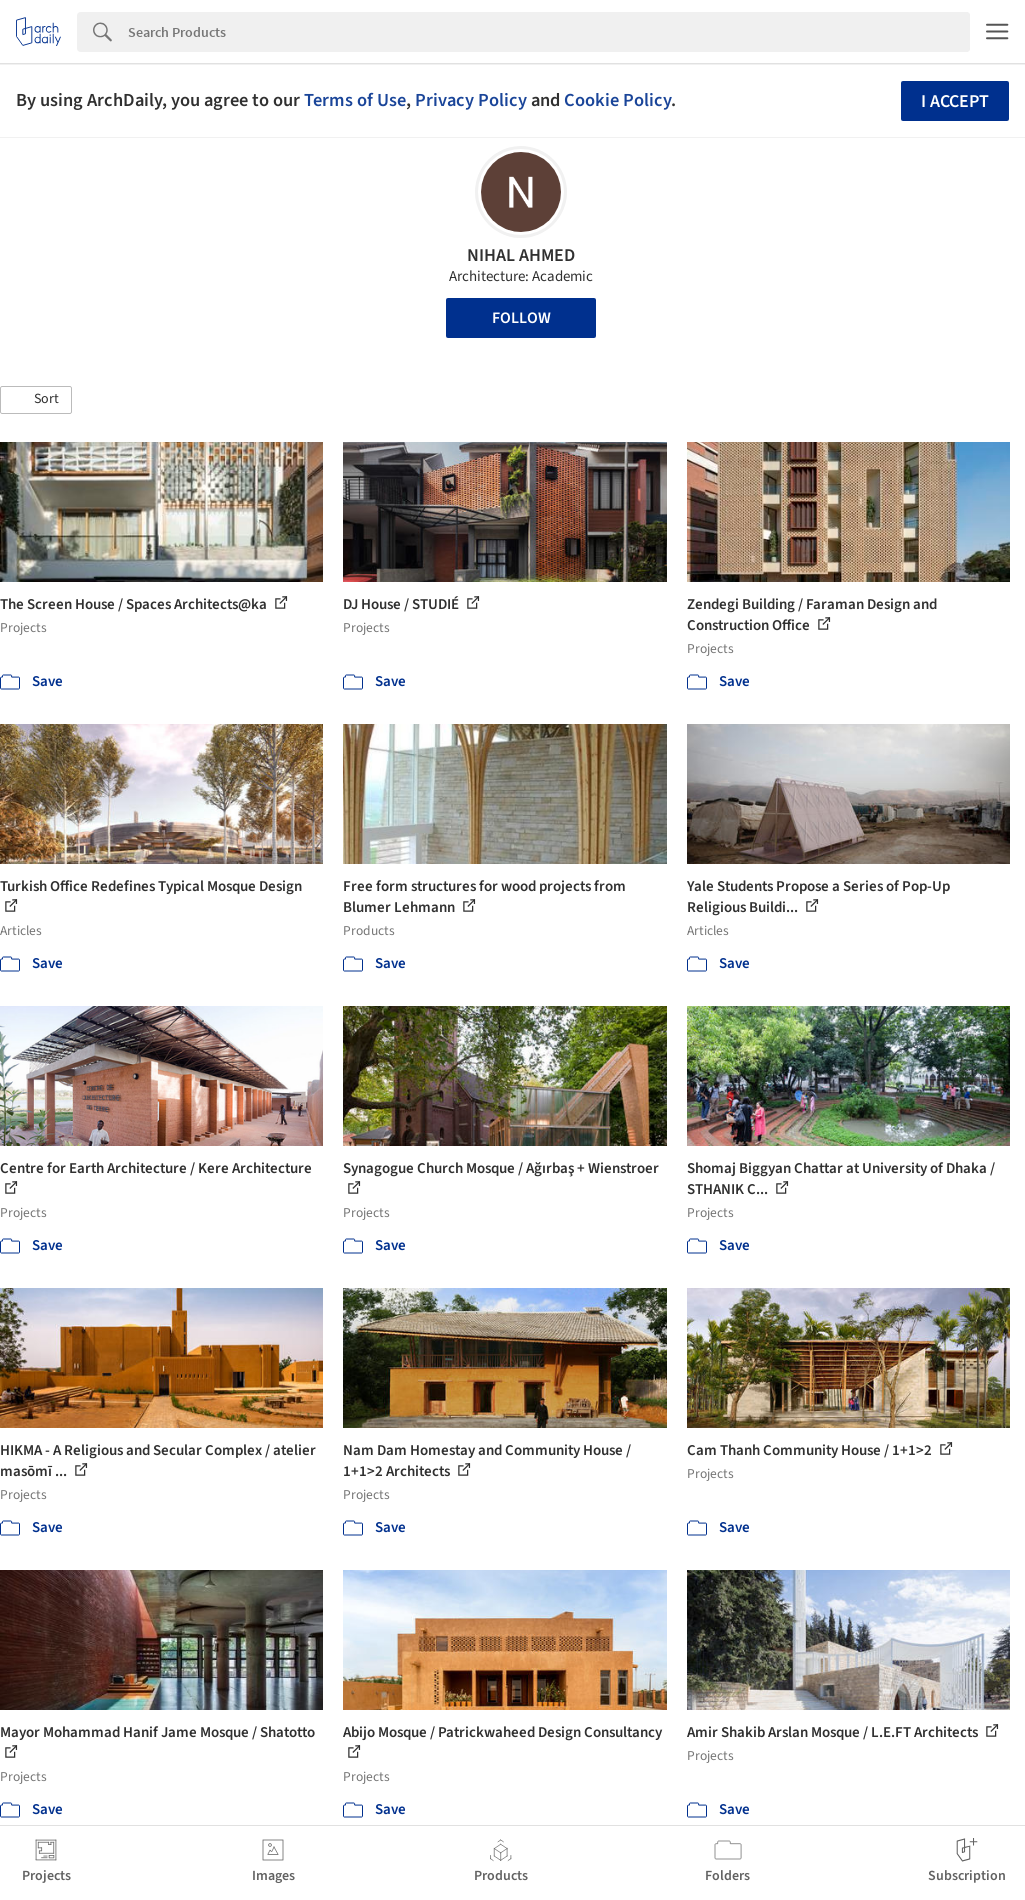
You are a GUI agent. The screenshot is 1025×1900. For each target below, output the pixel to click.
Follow (521, 318)
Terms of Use (355, 100)
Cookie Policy (617, 100)
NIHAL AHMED (521, 255)
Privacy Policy (471, 100)
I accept (955, 101)
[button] (36, 400)
